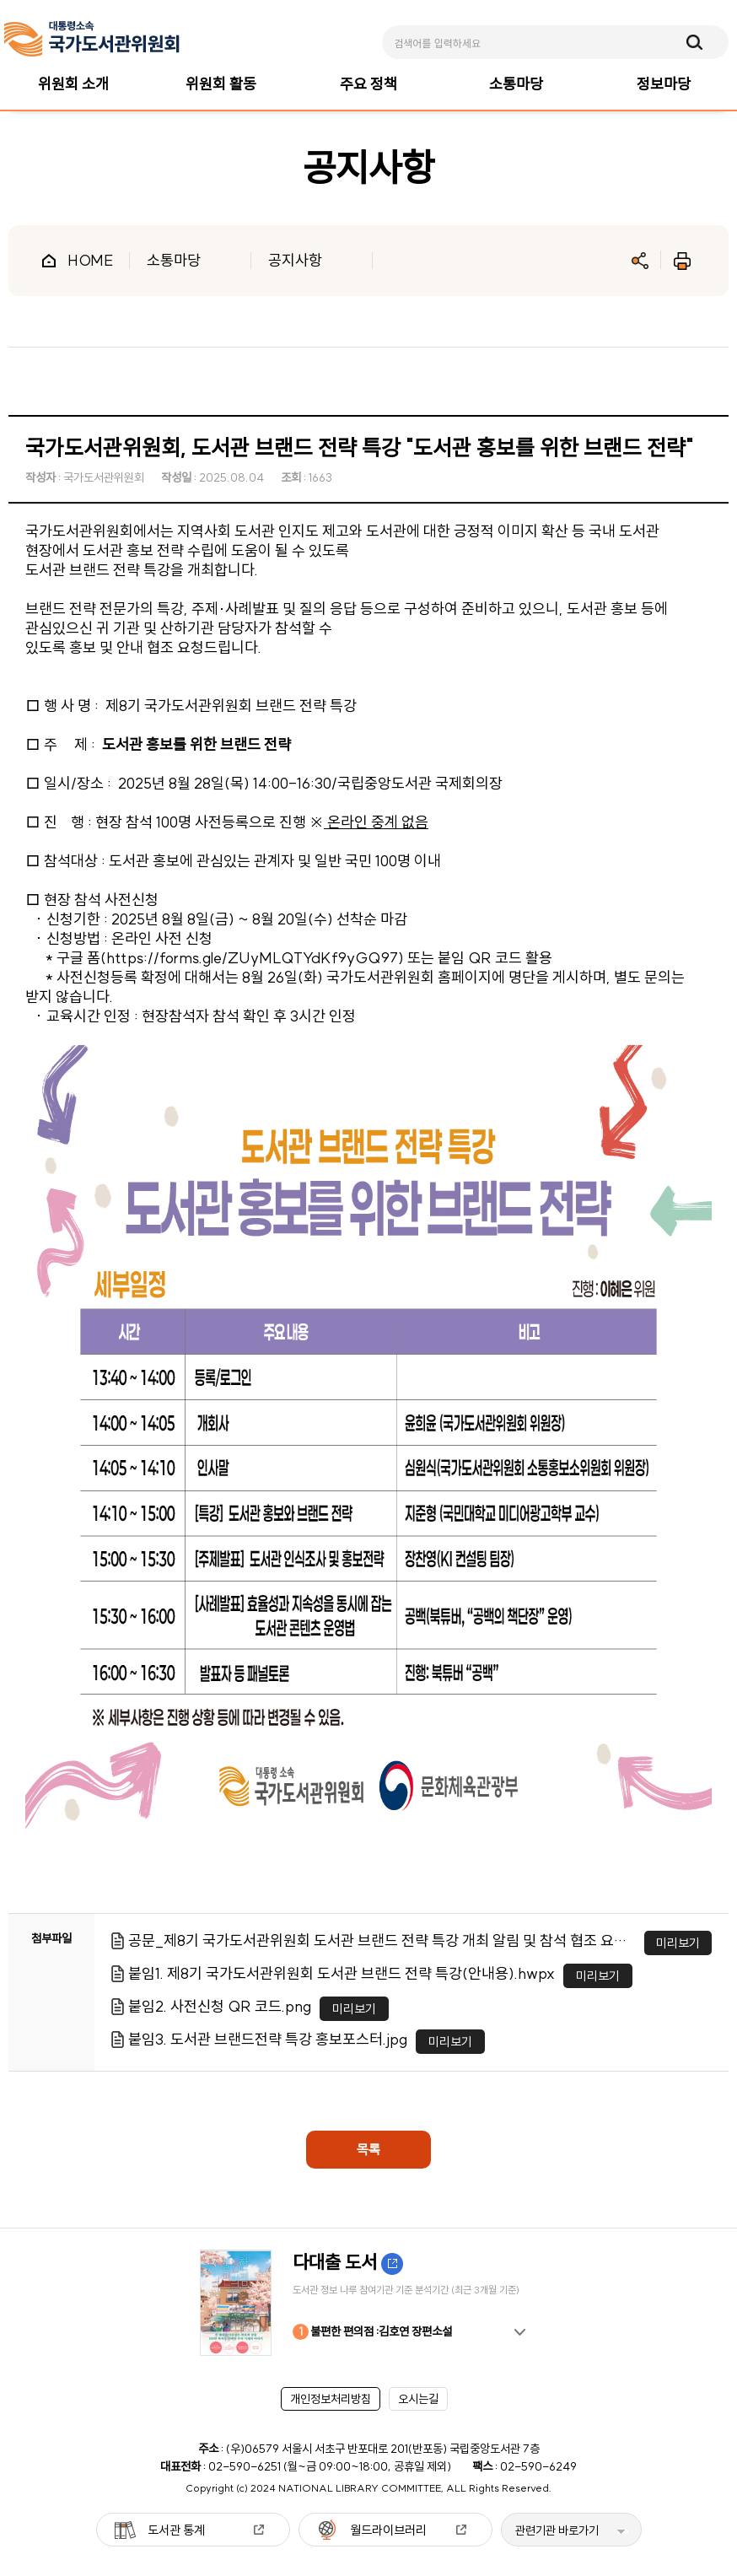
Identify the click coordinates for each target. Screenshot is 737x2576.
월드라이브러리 (388, 2530)
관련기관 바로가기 (557, 2530)
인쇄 (682, 261)
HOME (90, 260)
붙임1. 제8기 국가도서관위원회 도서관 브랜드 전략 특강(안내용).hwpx (341, 1973)
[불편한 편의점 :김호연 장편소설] (368, 2303)
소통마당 (174, 260)
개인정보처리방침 (330, 2398)
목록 (368, 2149)
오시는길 (418, 2398)
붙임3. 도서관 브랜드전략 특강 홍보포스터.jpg (267, 2039)
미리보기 (678, 1943)
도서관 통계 (176, 2530)
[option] (368, 2303)
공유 (640, 261)
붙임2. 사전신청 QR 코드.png (219, 2006)
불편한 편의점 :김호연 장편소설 (372, 2332)
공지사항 (295, 260)
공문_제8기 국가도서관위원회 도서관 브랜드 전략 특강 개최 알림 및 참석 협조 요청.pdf (382, 1940)
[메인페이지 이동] (92, 39)
